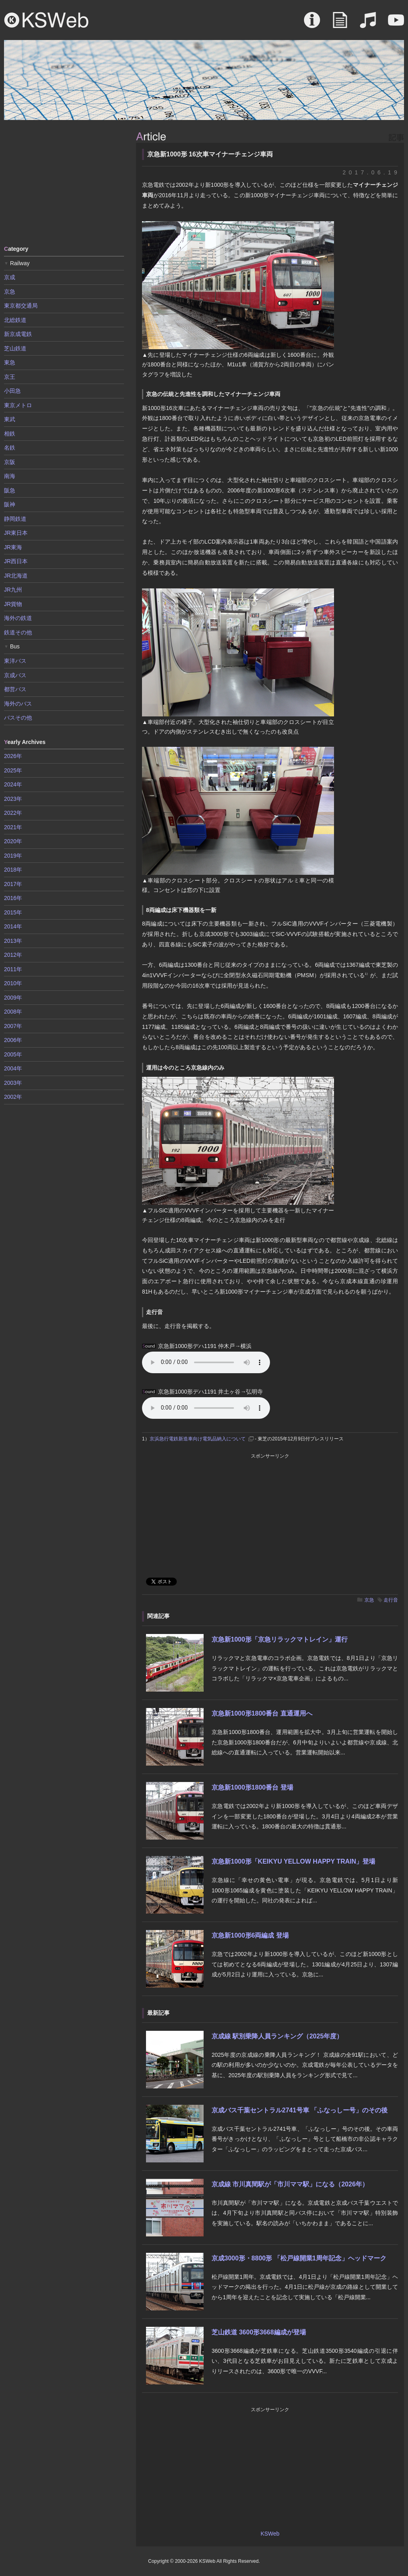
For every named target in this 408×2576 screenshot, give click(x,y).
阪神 (9, 504)
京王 (9, 377)
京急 (369, 1600)
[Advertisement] (64, 182)
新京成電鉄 (18, 334)
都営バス (15, 689)
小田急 (12, 391)
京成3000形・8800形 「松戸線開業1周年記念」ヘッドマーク (299, 2258)
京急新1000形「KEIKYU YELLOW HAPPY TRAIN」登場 (293, 1861)
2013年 (13, 941)
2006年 (13, 1040)
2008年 (13, 1011)
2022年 (13, 813)
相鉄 (9, 433)
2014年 (13, 926)
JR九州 (13, 589)
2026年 (13, 756)
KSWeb (46, 20)
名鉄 (9, 447)
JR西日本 (16, 561)
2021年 (13, 827)
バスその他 (18, 717)
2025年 (13, 770)
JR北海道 (16, 575)
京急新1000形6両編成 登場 (250, 1935)
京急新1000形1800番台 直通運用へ (262, 1713)
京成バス (15, 675)
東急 (9, 362)
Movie (396, 24)
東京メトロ (18, 405)
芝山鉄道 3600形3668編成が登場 (259, 2332)
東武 (9, 419)
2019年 (13, 855)
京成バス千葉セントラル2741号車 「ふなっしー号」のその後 (300, 2110)
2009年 (13, 997)
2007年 (13, 1026)
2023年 (13, 799)
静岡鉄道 (15, 519)
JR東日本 (16, 533)
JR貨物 (13, 604)
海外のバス (18, 703)
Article (340, 24)
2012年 (13, 955)
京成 (9, 277)
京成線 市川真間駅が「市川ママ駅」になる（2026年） (290, 2184)
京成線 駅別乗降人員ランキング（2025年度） (277, 2036)
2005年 (13, 1054)
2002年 (13, 1097)
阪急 (9, 490)
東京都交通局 (21, 305)
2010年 (13, 983)
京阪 (9, 462)
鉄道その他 (18, 632)
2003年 (13, 1083)
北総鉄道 (15, 320)
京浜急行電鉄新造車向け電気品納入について (198, 1439)
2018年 (13, 869)
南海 (9, 476)
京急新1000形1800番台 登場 (252, 1787)
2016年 (13, 898)
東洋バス (15, 661)
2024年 (13, 784)
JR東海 (13, 547)
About (312, 24)
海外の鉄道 (18, 618)
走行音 (391, 1600)
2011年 (13, 969)
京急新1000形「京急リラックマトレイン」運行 (280, 1639)
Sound (368, 24)
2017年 (13, 884)
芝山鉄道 (15, 348)
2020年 (13, 841)
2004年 (13, 1068)
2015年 (13, 912)
